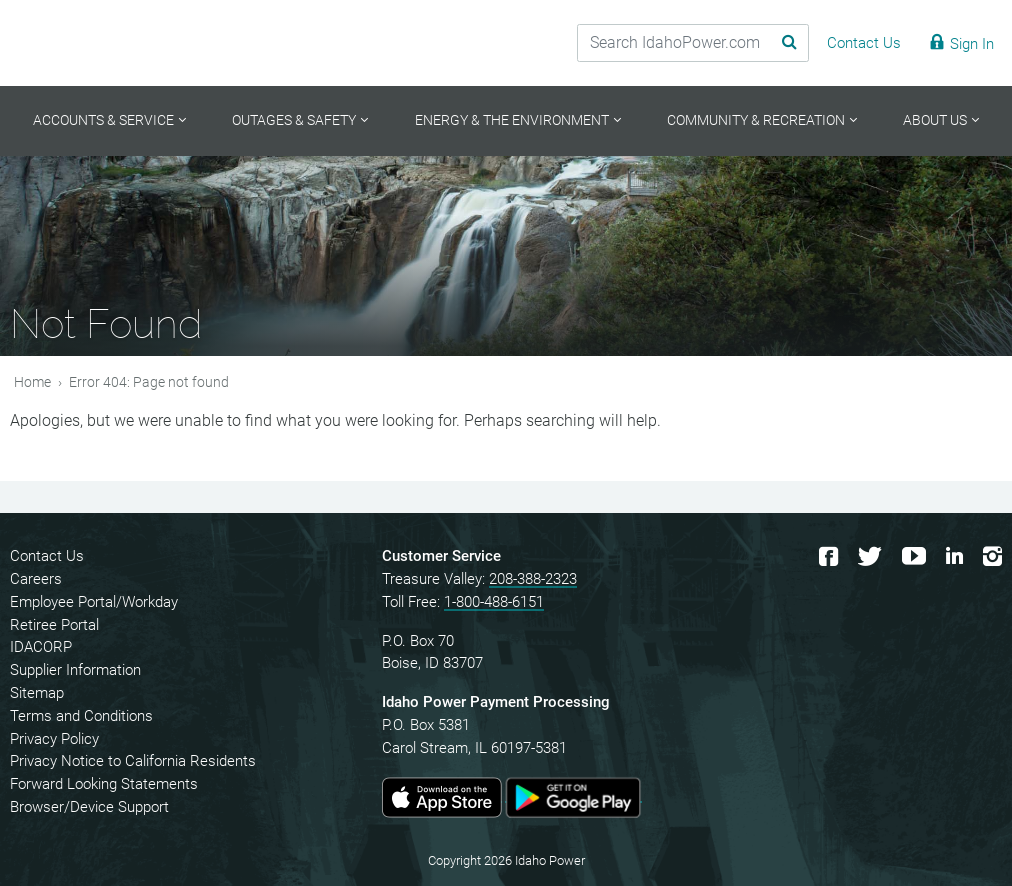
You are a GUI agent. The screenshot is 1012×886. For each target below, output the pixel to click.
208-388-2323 (533, 579)
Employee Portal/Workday (94, 602)
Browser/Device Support (89, 807)
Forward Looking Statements (104, 784)
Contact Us (47, 556)
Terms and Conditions (81, 716)
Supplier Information (75, 670)
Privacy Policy (54, 739)
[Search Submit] (781, 43)
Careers (36, 579)
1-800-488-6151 (494, 602)
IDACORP (41, 647)
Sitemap (37, 693)
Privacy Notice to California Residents (133, 761)
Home (32, 382)
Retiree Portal (54, 625)
